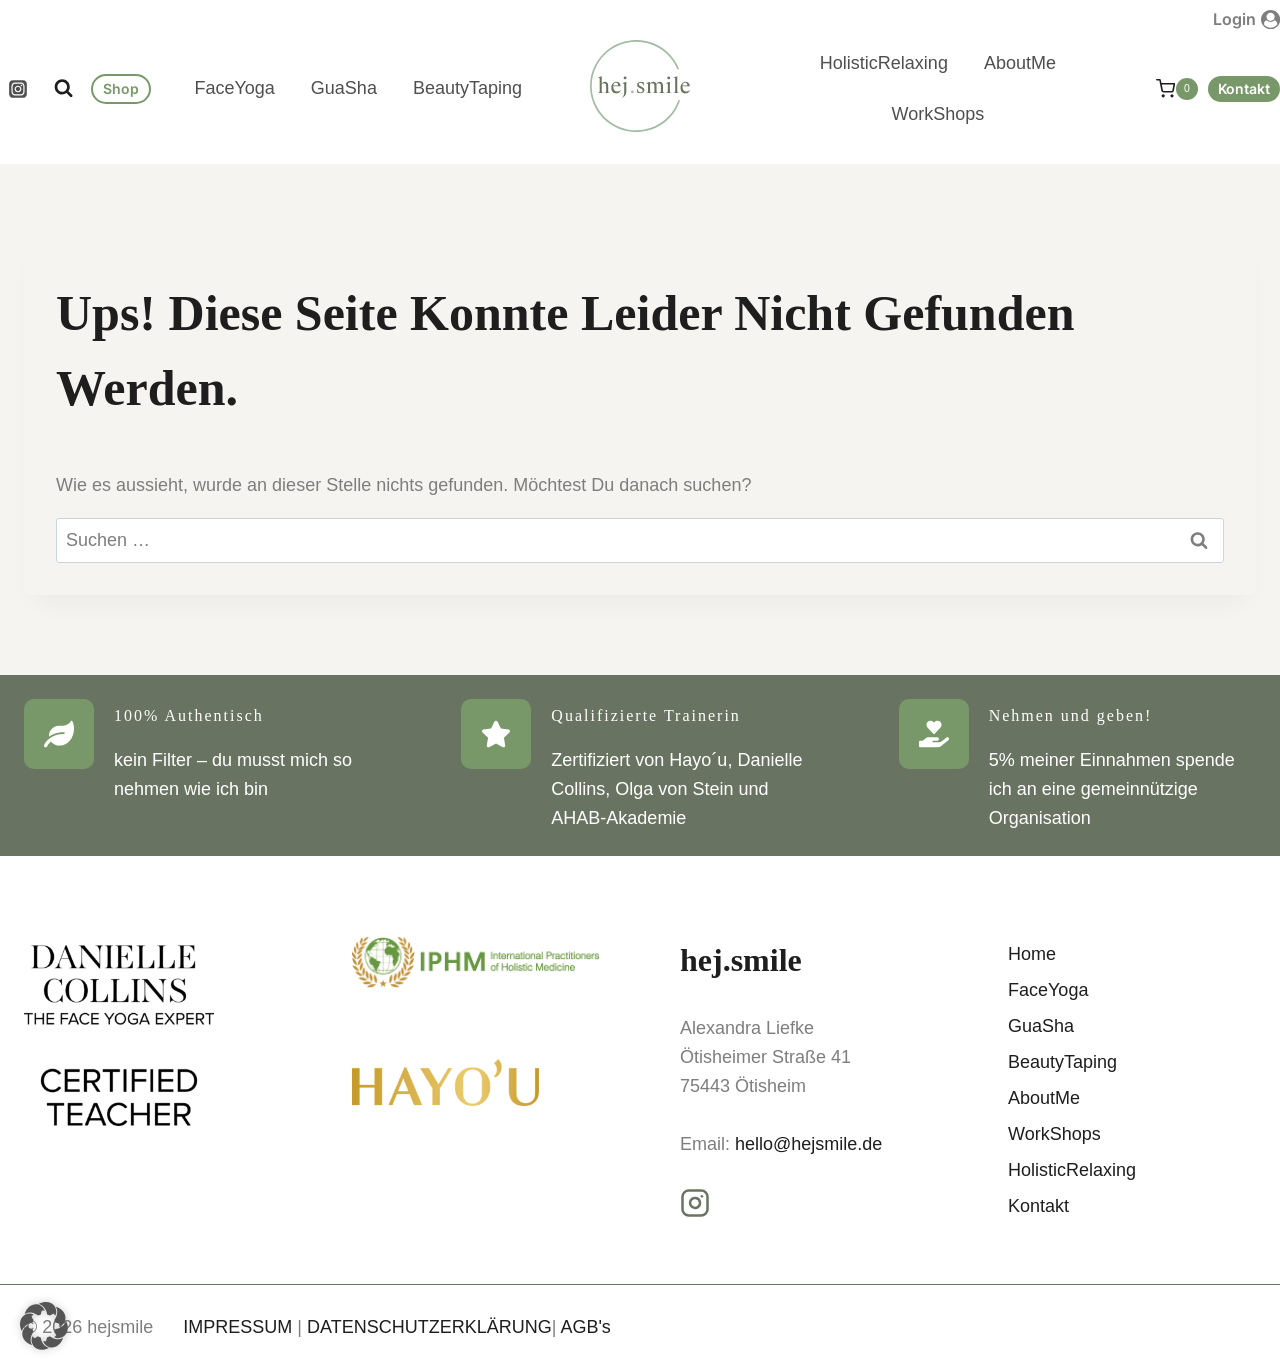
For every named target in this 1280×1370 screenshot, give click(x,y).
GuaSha (344, 88)
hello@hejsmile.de (808, 1144)
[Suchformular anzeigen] (63, 88)
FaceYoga (234, 88)
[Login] (1246, 19)
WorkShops (938, 114)
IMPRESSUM (237, 1327)
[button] (44, 1326)
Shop (121, 88)
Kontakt (1244, 88)
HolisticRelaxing (884, 63)
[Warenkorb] (1167, 89)
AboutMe (1020, 63)
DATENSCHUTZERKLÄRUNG (429, 1327)
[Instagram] (18, 89)
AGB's (585, 1327)
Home (1032, 954)
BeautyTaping (467, 88)
